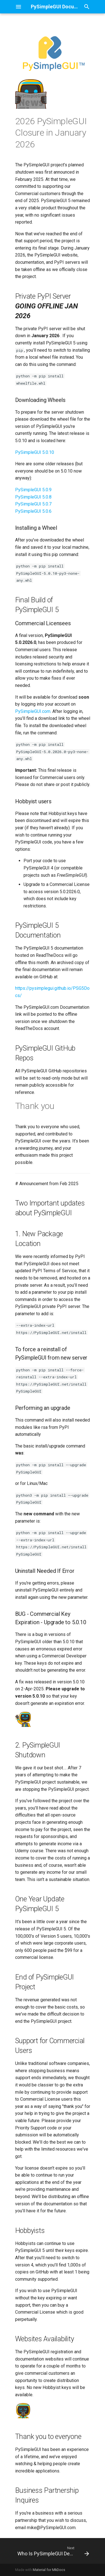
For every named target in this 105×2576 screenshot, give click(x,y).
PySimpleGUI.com (32, 711)
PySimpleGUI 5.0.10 (34, 452)
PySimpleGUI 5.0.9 (33, 489)
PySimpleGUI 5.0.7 (33, 504)
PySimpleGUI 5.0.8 (33, 497)
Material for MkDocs (49, 2570)
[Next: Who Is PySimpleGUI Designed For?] (53, 2551)
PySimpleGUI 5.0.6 (33, 511)
